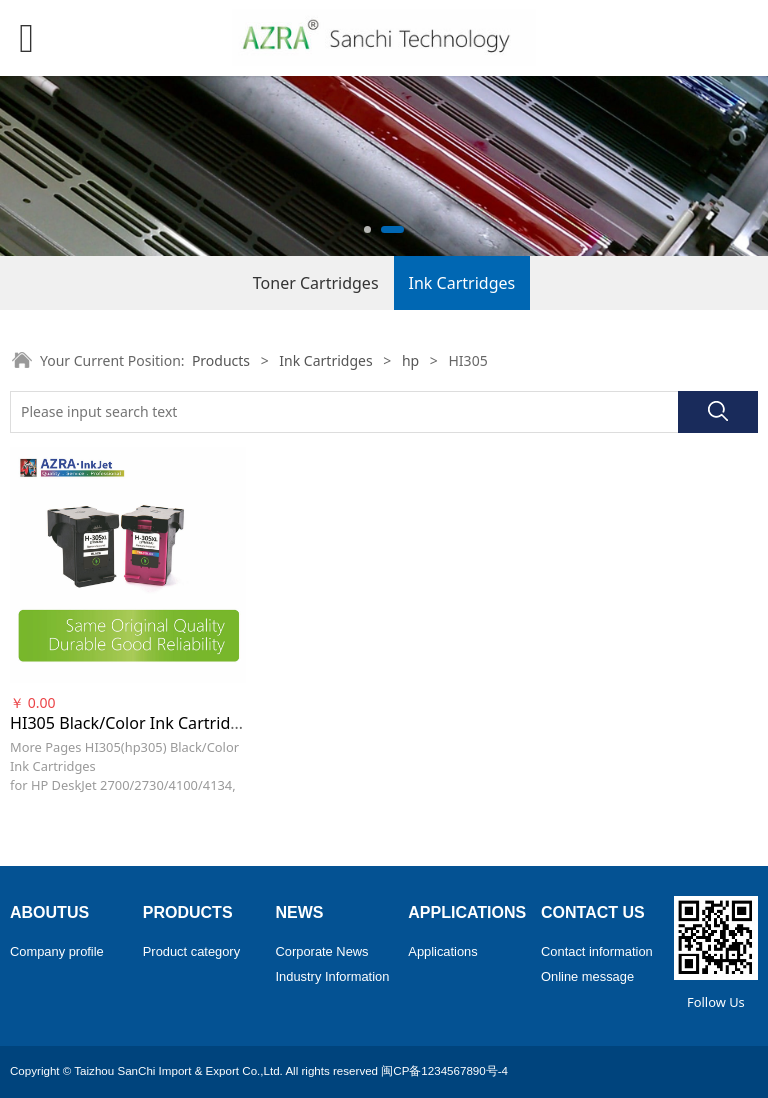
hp (410, 360)
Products (221, 360)
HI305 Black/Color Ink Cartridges (133, 723)
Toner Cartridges (316, 283)
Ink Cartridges (462, 283)
